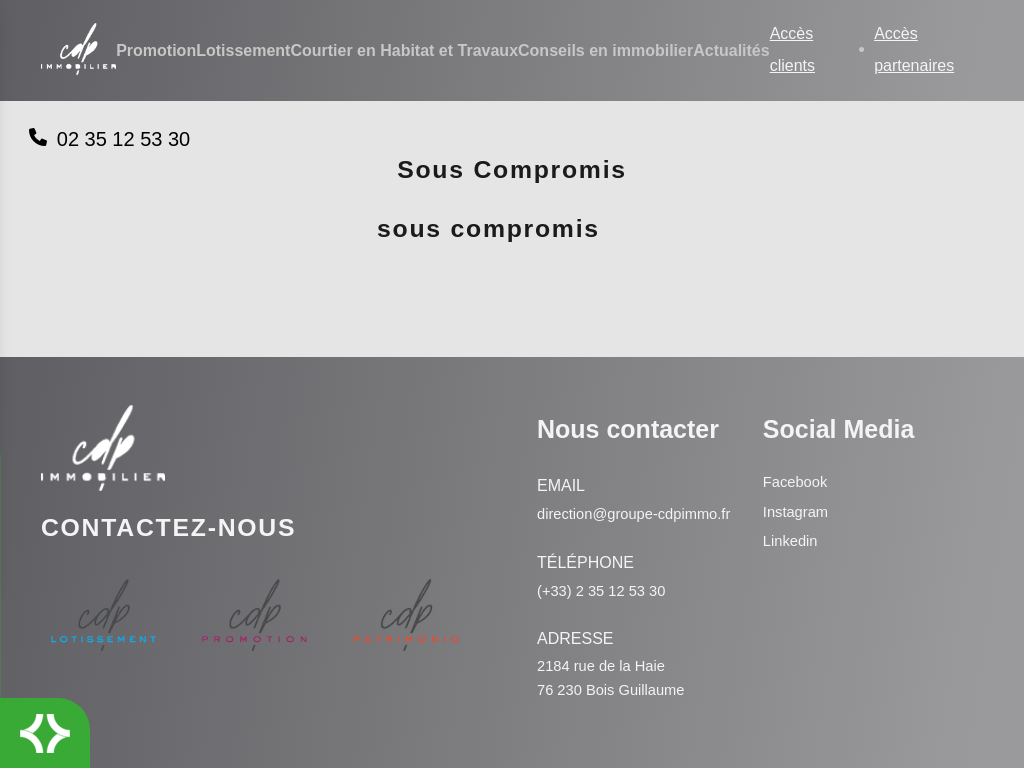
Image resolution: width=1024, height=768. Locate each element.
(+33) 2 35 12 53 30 (604, 588)
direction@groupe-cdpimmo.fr (600, 499)
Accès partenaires (914, 50)
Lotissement (243, 51)
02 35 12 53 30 (109, 139)
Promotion (156, 51)
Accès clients (792, 50)
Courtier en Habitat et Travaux (404, 51)
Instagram (797, 485)
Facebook (796, 455)
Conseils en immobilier (605, 51)
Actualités (731, 51)
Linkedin (791, 514)
